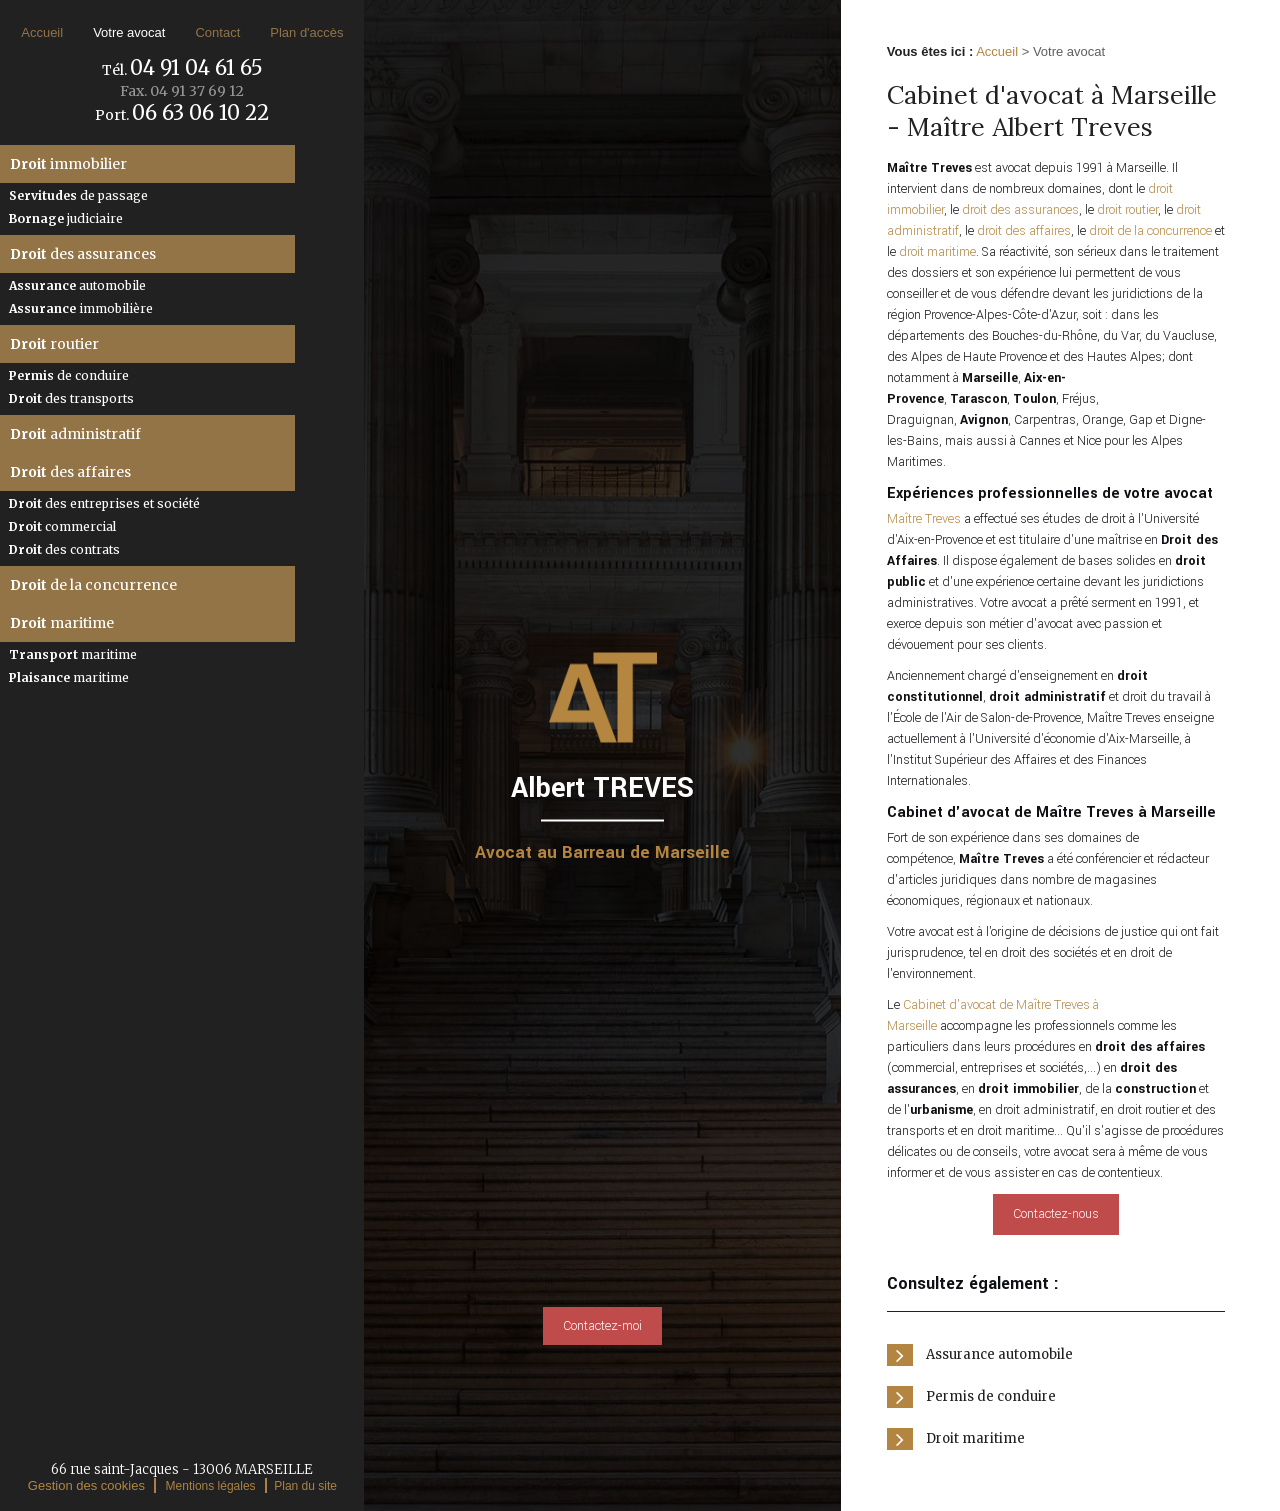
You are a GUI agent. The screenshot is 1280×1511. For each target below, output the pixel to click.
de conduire (69, 375)
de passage (78, 195)
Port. (182, 115)
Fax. (182, 91)
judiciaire (66, 218)
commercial (62, 526)
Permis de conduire (991, 1396)
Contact (217, 32)
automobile (77, 285)
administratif (75, 434)
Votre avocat (129, 32)
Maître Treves (924, 519)
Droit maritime (975, 1438)
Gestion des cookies (86, 1485)
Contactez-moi (602, 1326)
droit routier (1127, 210)
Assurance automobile (999, 1354)
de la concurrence (93, 585)
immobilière (81, 308)
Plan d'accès (306, 32)
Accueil (42, 32)
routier (54, 344)
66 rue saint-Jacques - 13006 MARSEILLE (182, 1469)
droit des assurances (1020, 210)
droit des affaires (1024, 231)
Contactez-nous (1056, 1214)
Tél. (182, 70)
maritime (62, 623)
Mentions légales (211, 1486)
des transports (71, 398)
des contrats (64, 549)
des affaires (70, 472)
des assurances (83, 254)
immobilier (68, 164)
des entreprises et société (104, 503)
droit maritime (937, 252)
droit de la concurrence (1150, 231)
